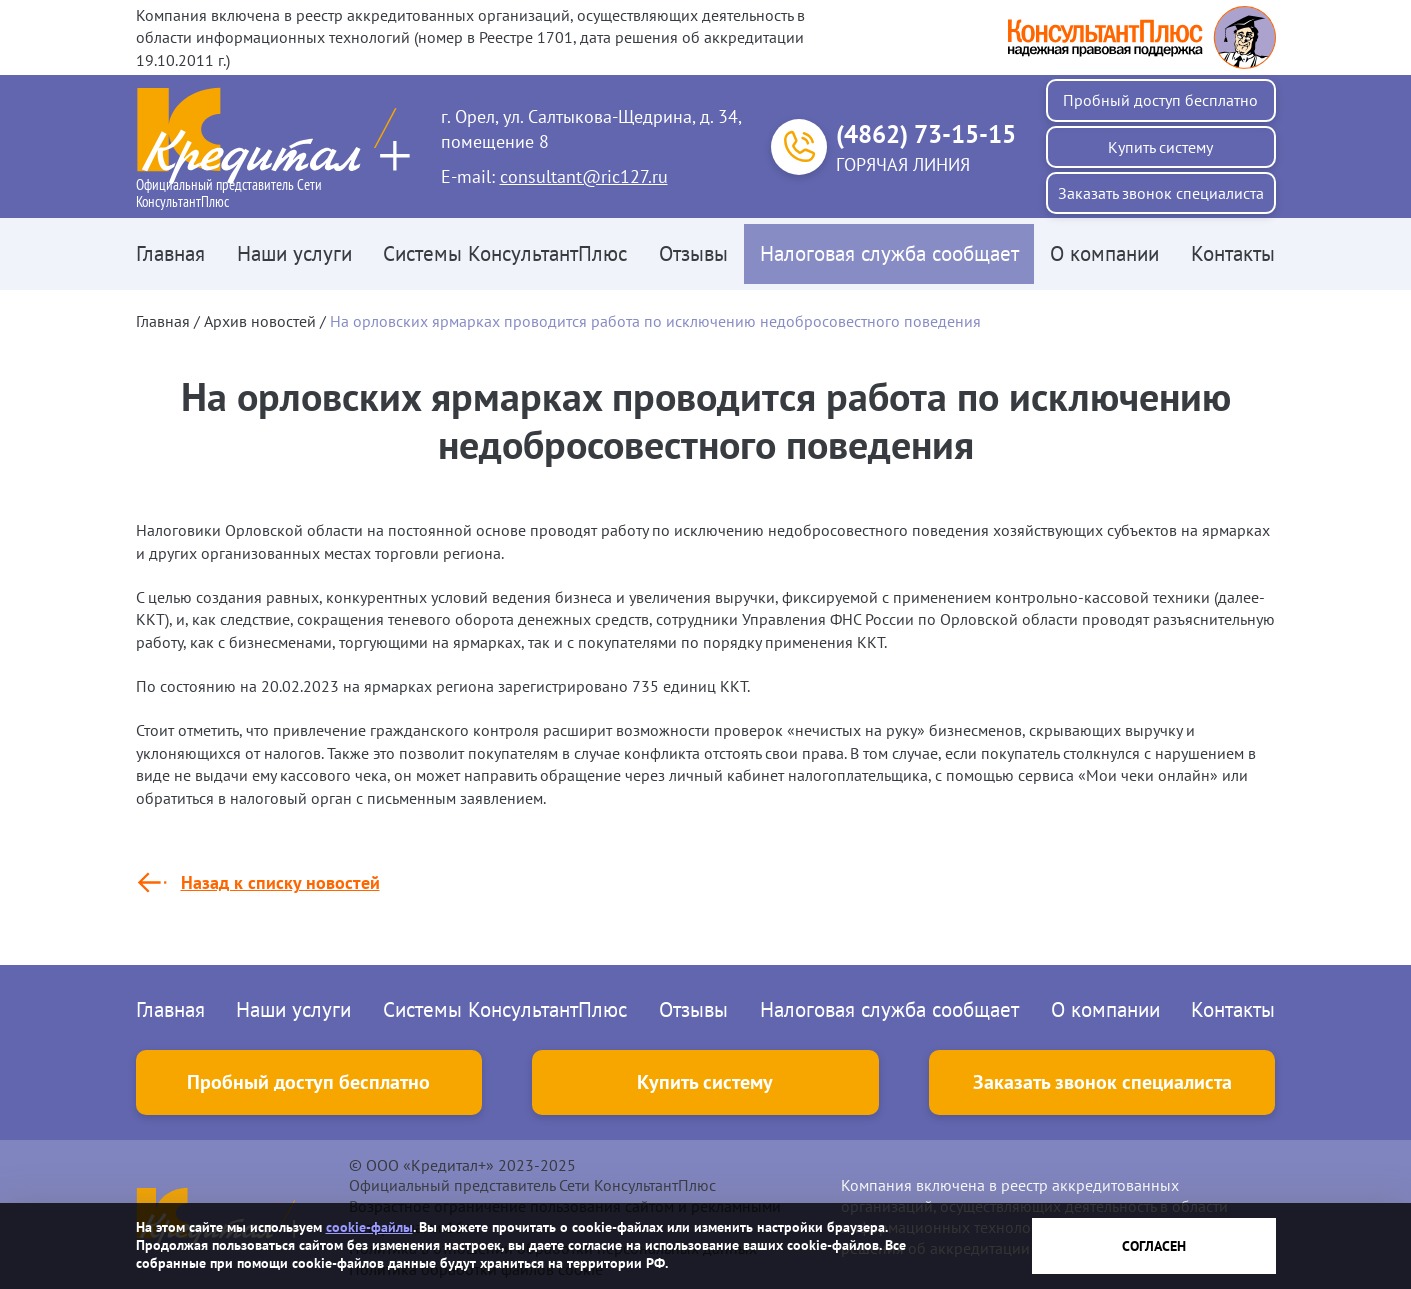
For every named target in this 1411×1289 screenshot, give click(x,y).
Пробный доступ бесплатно (1160, 100)
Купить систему (1160, 147)
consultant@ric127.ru (584, 176)
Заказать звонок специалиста (1161, 193)
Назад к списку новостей (280, 882)
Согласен (1154, 1246)
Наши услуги (294, 253)
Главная (170, 253)
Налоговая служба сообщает (889, 253)
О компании (1104, 253)
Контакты (1233, 253)
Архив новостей (260, 321)
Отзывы (693, 253)
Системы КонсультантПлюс (505, 253)
